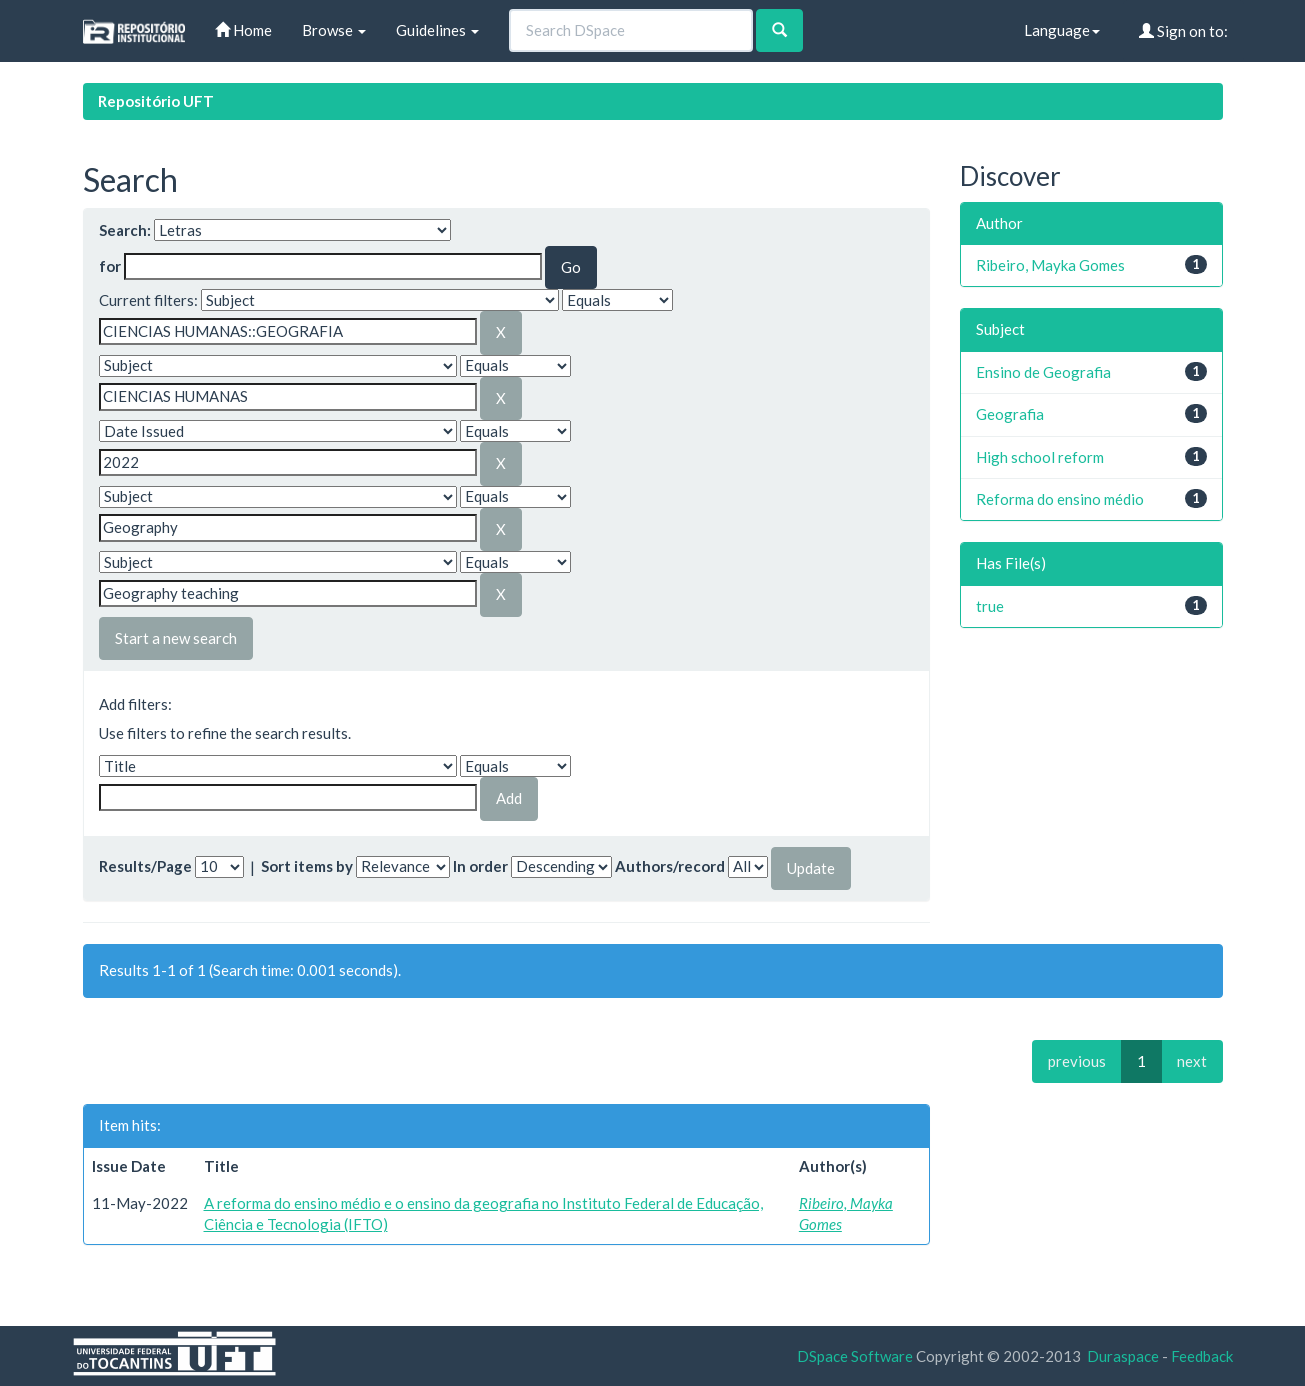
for (110, 266)
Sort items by (307, 866)
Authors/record (670, 866)
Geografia (1010, 414)
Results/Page (145, 866)
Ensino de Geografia (1043, 372)
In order (480, 866)
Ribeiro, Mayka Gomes (1050, 265)
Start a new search (176, 638)
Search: (125, 230)
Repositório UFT (156, 101)
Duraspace (1123, 1356)
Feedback (1202, 1356)
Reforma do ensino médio (1060, 499)
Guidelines (437, 30)
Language (1062, 30)
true (990, 606)
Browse (334, 30)
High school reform (1040, 457)
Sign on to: (1183, 31)
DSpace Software (855, 1356)
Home (243, 30)
